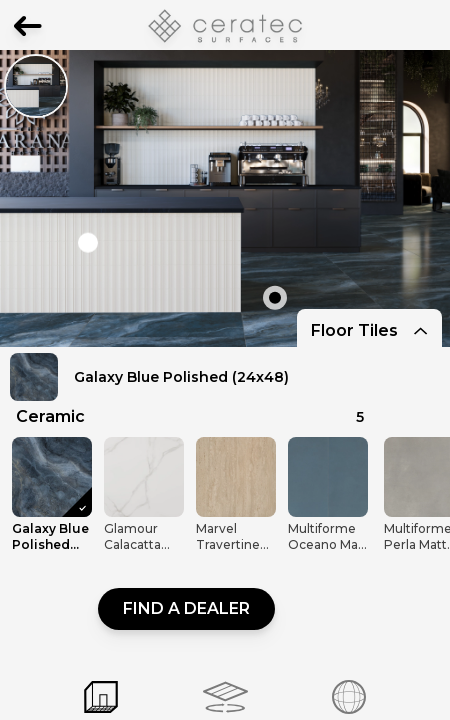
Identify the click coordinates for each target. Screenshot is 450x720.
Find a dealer (186, 608)
